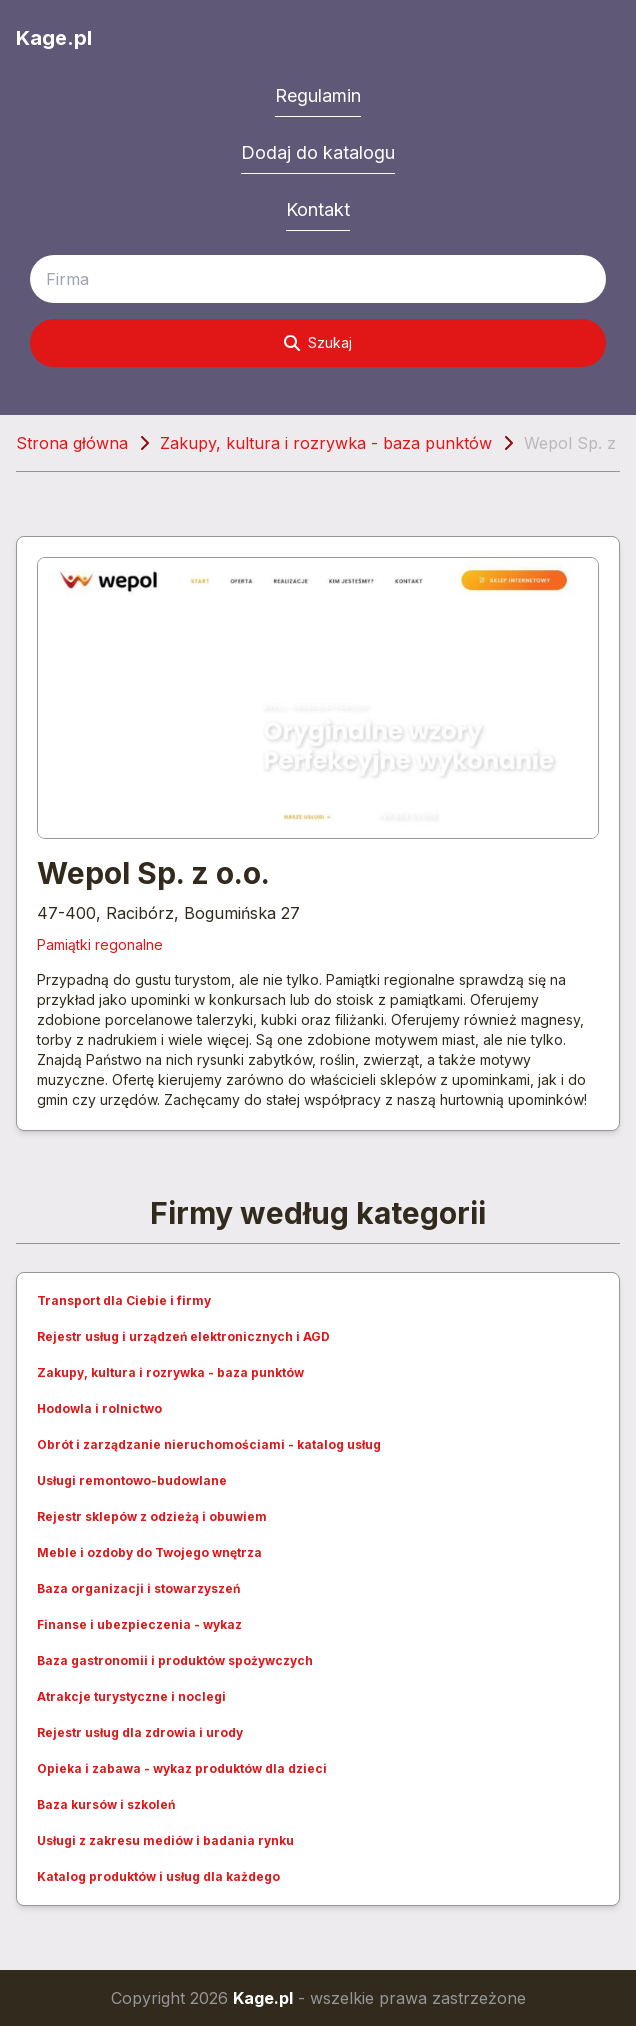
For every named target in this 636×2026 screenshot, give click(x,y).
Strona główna (72, 443)
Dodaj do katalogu (318, 152)
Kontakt (318, 209)
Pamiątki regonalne (100, 944)
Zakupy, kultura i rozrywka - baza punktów (326, 443)
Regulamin (318, 95)
